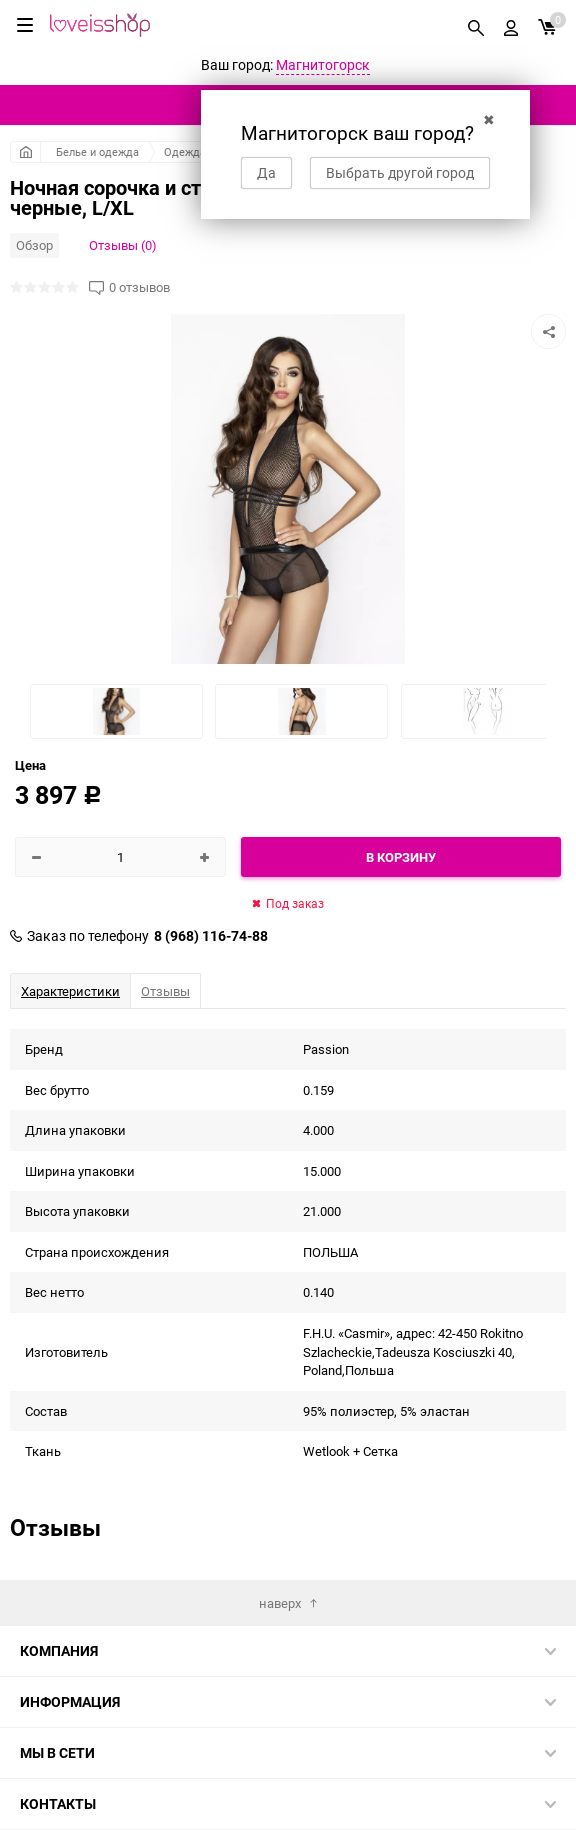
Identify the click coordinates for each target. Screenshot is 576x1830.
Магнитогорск (323, 64)
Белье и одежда (97, 151)
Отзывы (165, 991)
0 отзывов (139, 287)
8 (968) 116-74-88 (211, 936)
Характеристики (70, 991)
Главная (25, 152)
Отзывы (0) (123, 245)
